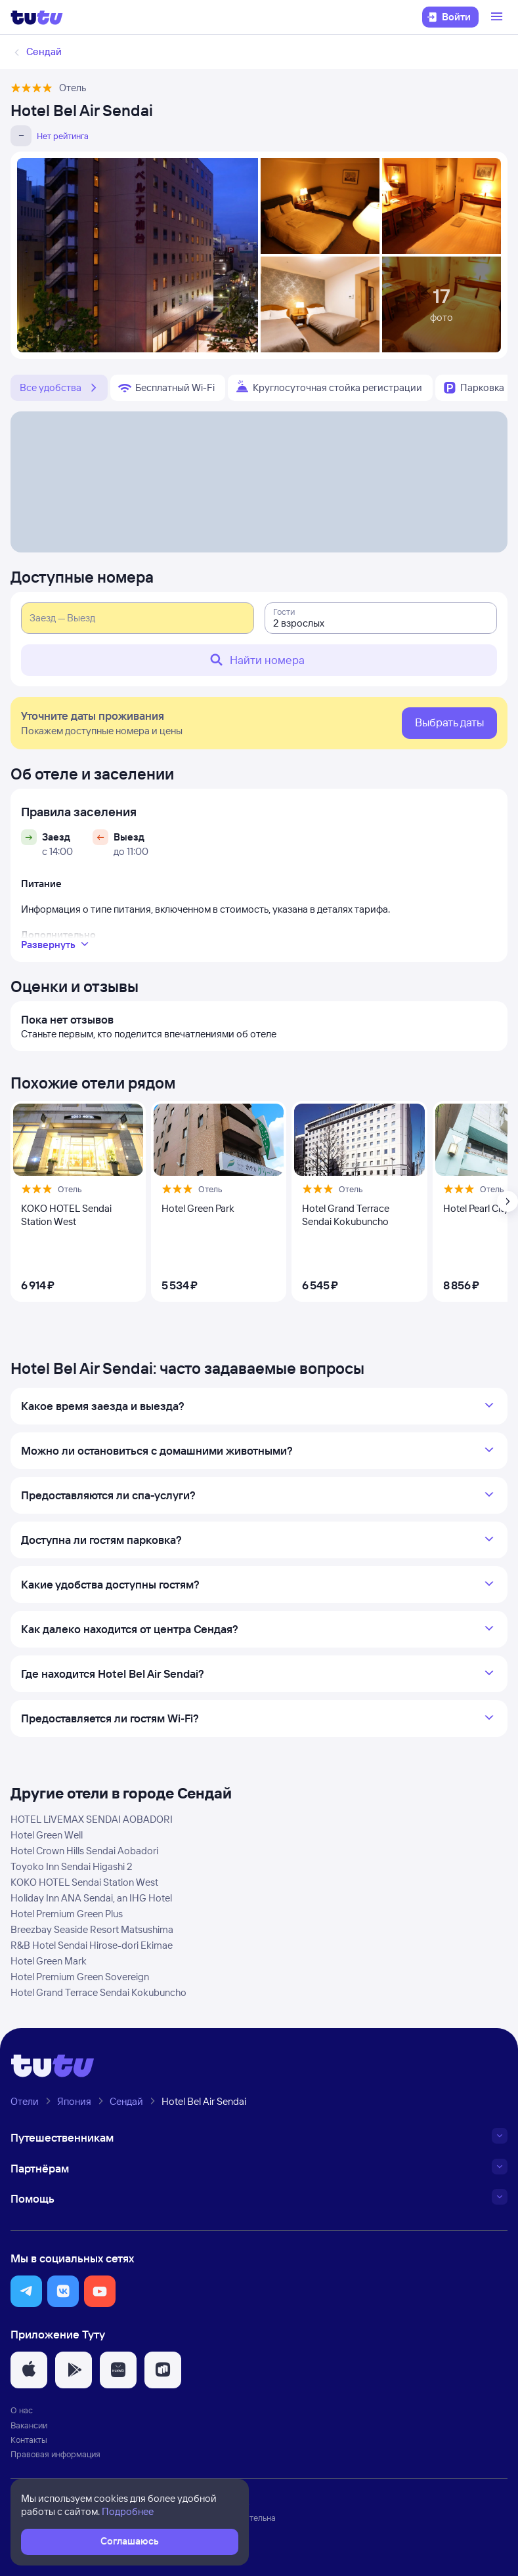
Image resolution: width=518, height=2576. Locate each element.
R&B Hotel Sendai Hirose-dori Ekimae (92, 1945)
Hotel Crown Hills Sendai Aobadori (84, 1850)
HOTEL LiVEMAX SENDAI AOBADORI (92, 1819)
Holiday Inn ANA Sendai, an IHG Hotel (91, 1898)
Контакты (29, 2439)
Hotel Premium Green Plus (67, 1913)
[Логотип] (37, 17)
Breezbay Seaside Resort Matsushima (92, 1929)
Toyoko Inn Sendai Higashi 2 (72, 1866)
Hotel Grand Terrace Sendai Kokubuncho (98, 1992)
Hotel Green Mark (49, 1961)
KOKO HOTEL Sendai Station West (84, 1882)
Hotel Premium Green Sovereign (80, 1976)
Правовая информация (55, 2454)
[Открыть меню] (498, 17)
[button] (26, 2291)
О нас (22, 2410)
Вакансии (29, 2425)
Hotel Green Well (47, 1835)
